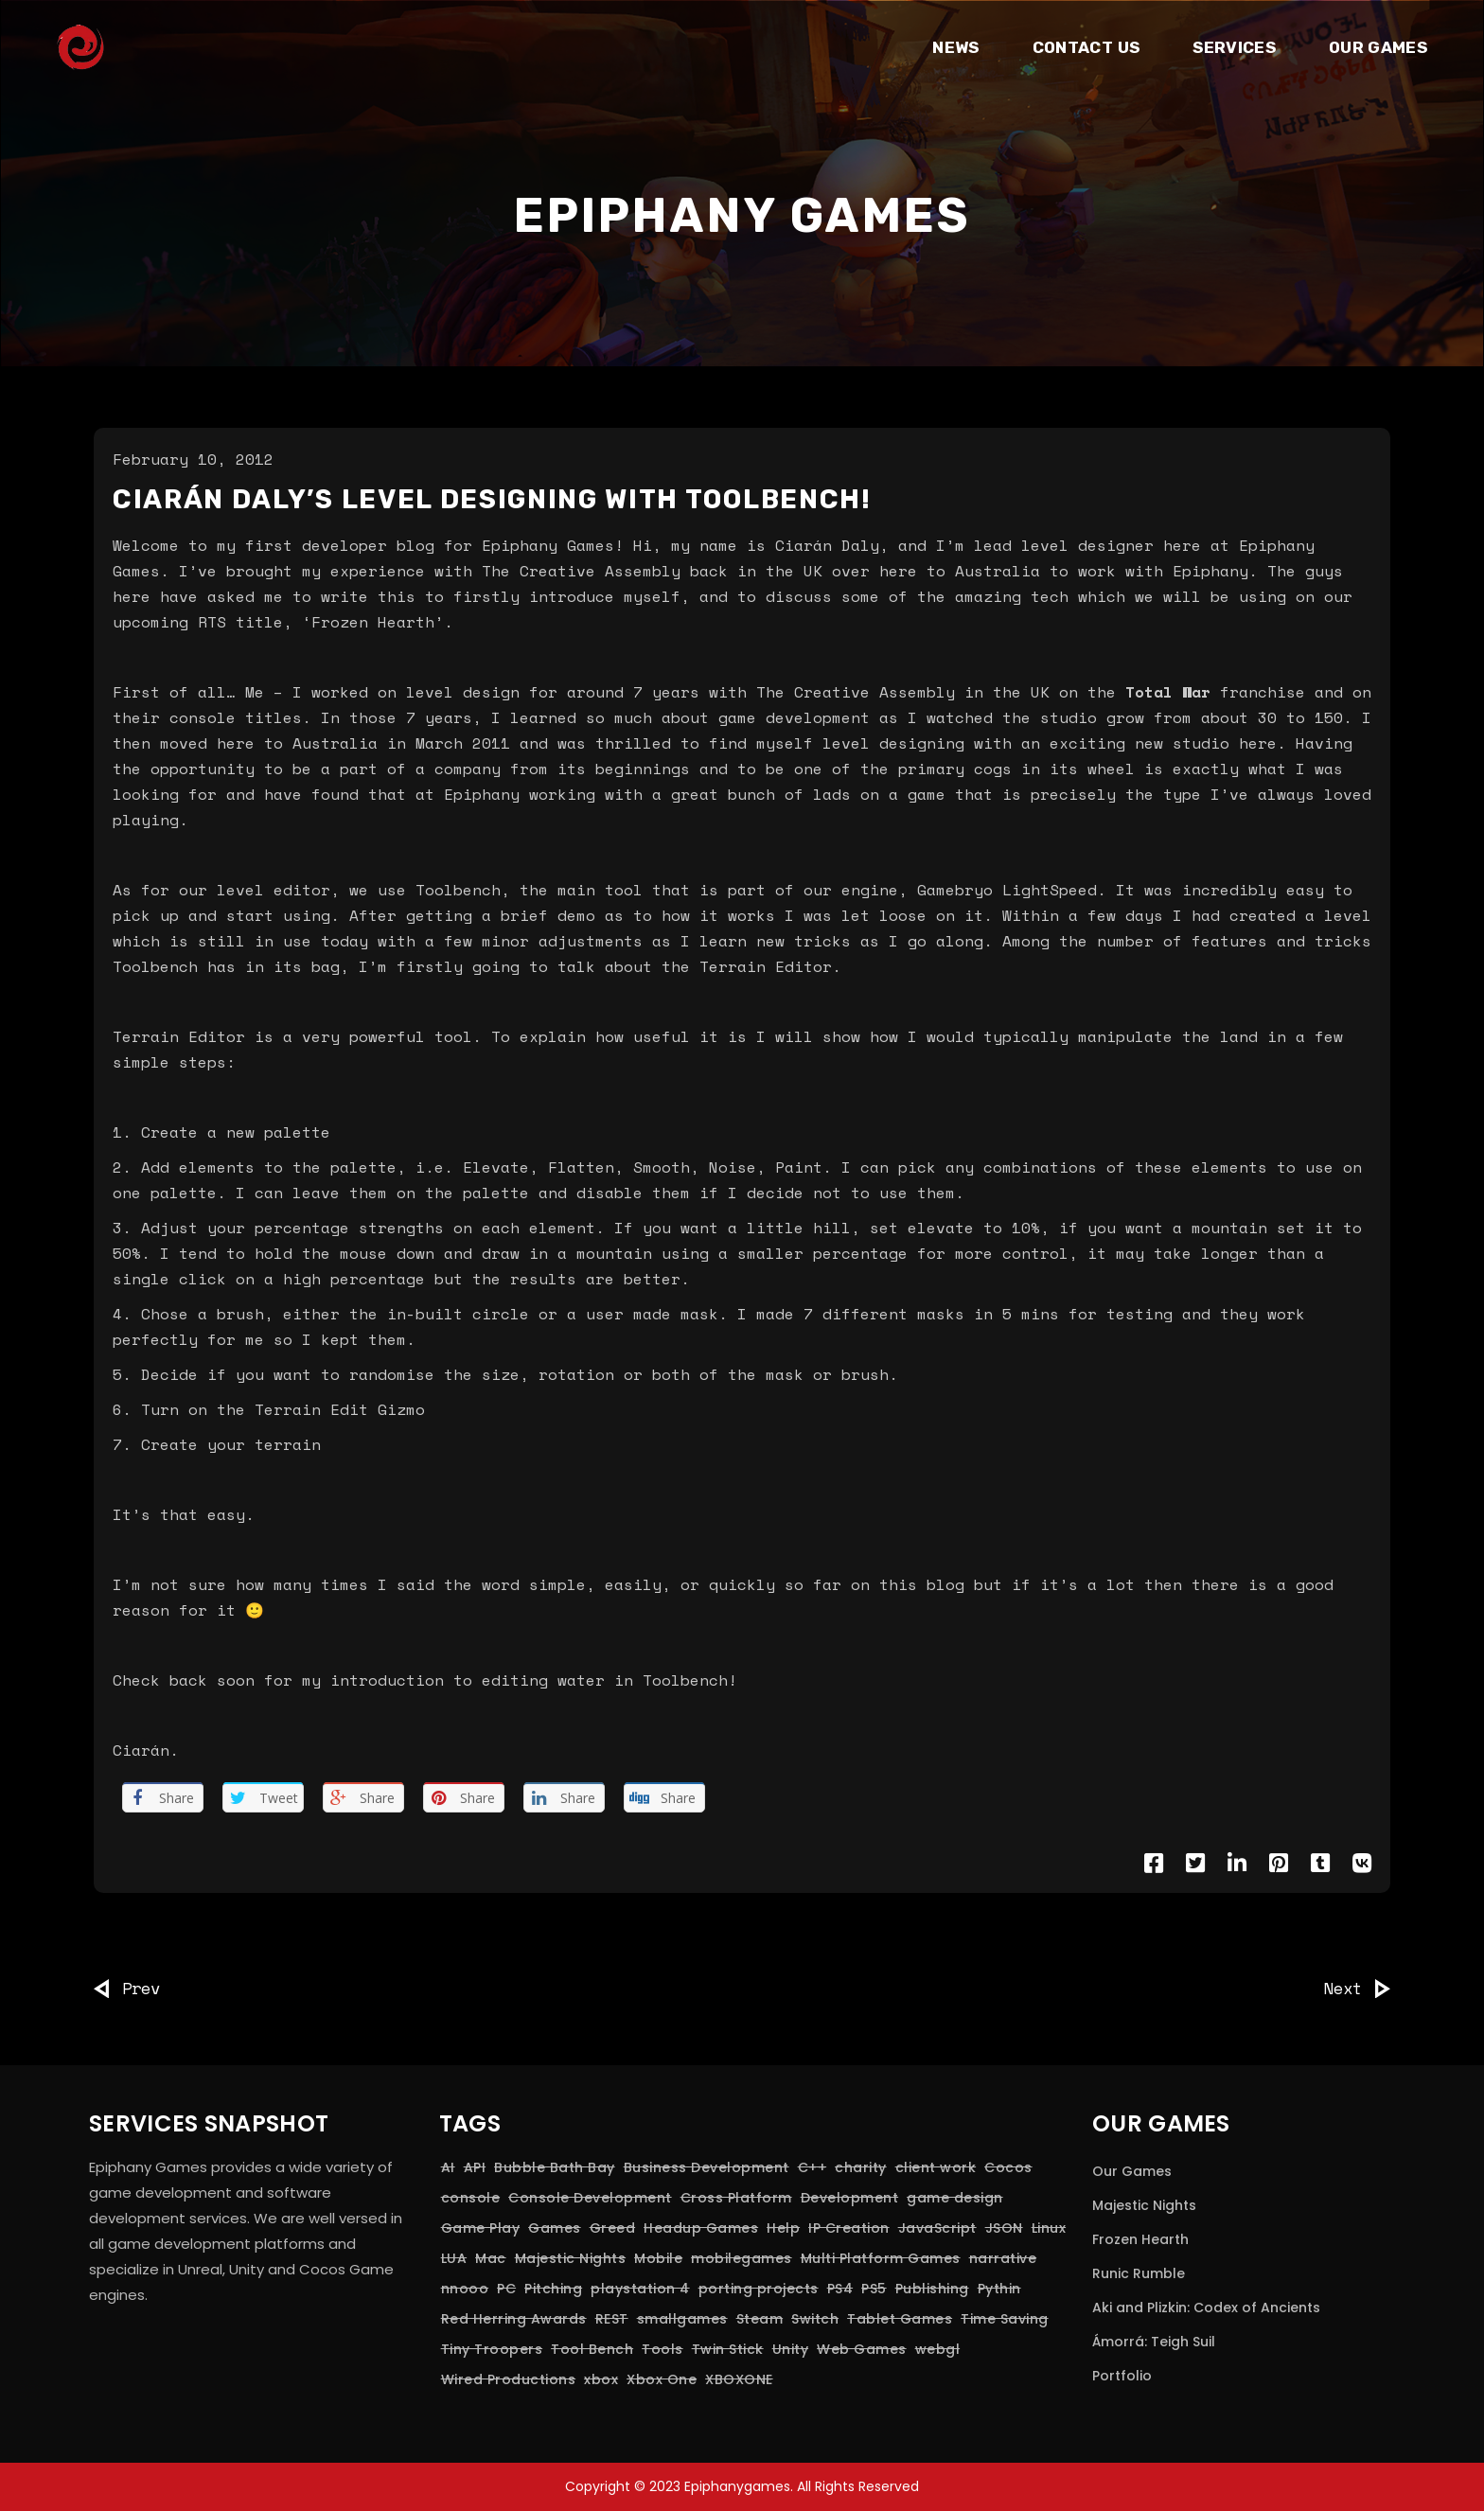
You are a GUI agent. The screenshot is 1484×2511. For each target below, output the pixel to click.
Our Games (1132, 2171)
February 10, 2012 (193, 459)
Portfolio (1122, 2375)
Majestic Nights (1144, 2205)
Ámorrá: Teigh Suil (1153, 2341)
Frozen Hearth (1140, 2239)
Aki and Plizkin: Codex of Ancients (1206, 2307)
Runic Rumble (1138, 2273)
